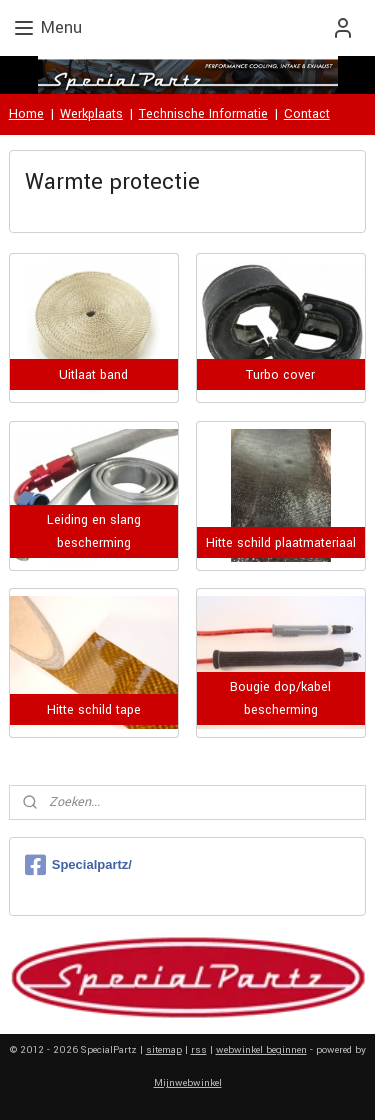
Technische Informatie (203, 114)
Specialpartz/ (78, 865)
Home (26, 114)
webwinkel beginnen (261, 1050)
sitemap (164, 1050)
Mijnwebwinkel (188, 1083)
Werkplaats (91, 114)
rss (199, 1050)
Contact (307, 114)
